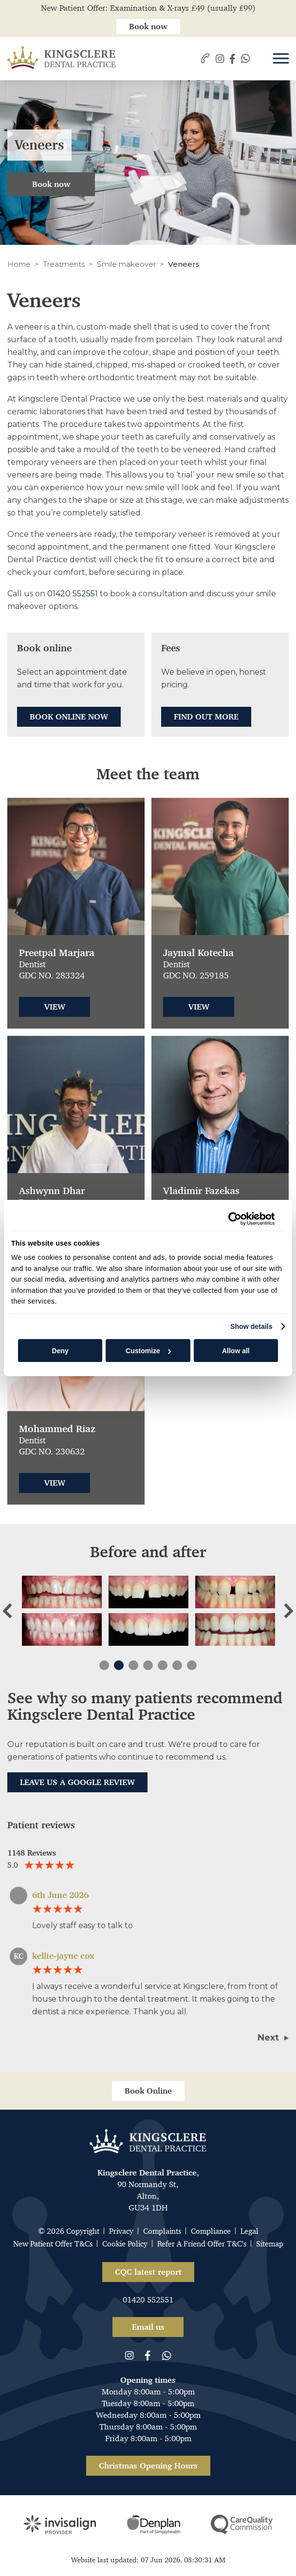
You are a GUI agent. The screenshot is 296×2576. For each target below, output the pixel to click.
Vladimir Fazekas (201, 1191)
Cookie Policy (125, 2244)
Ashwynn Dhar (52, 1191)
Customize (148, 1351)
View (54, 1006)
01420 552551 (72, 593)
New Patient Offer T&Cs (52, 2244)
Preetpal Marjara (56, 953)
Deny (60, 1351)
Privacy (121, 2231)
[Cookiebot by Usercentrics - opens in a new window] (232, 1219)
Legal (249, 2231)
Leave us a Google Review (77, 1782)
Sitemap (269, 2244)
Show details (251, 1326)
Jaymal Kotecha (198, 953)
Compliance (211, 2231)
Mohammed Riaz (57, 1429)
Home (19, 264)
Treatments (64, 264)
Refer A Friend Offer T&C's (201, 2244)
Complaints (162, 2231)
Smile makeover (126, 264)
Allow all (236, 1351)
